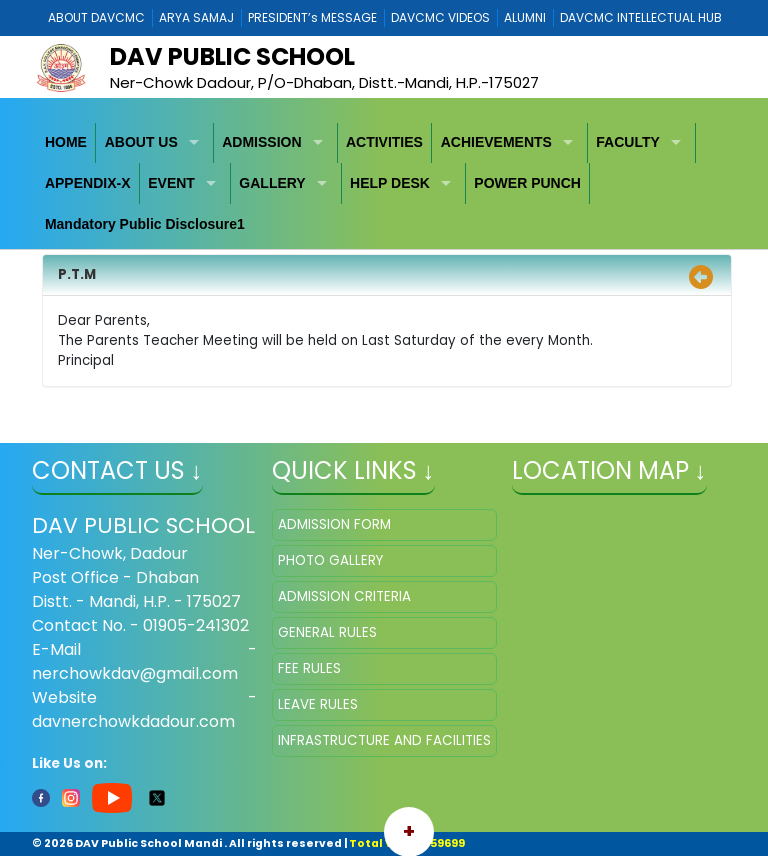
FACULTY (628, 142)
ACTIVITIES (384, 142)
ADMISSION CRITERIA (344, 596)
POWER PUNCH (527, 183)
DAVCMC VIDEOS (440, 17)
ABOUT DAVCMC (96, 17)
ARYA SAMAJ (196, 17)
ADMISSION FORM (334, 524)
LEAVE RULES (318, 704)
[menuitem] (67, 143)
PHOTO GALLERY (330, 560)
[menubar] (384, 184)
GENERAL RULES (327, 632)
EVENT (171, 183)
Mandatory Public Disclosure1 (145, 224)
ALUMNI (525, 17)
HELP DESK (390, 183)
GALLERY (272, 183)
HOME (66, 142)
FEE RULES (309, 668)
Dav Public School (232, 56)
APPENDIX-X (88, 183)
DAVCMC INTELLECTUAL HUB (641, 17)
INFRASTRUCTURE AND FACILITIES (384, 740)
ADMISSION (261, 142)
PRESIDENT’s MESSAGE (312, 17)
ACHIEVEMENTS (496, 142)
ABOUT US (141, 142)
